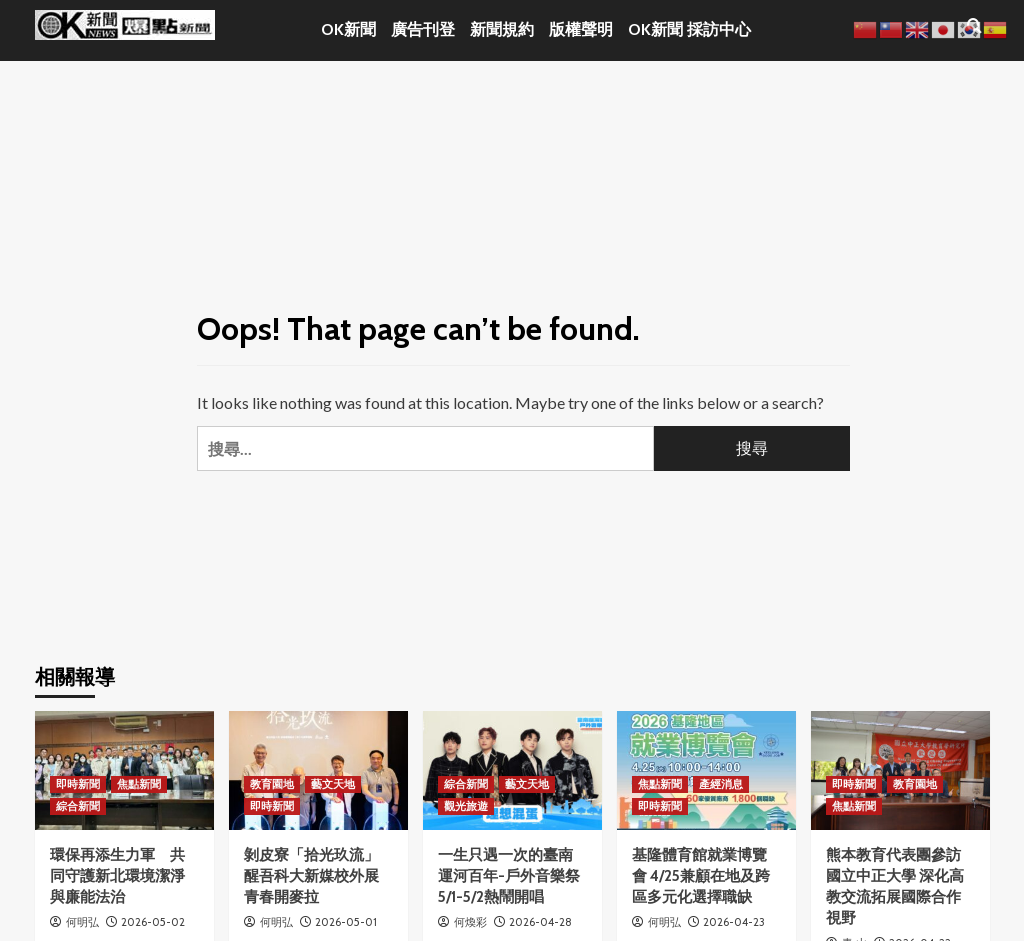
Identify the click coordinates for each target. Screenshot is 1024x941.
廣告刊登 (423, 29)
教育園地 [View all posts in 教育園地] (272, 784)
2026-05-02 (153, 922)
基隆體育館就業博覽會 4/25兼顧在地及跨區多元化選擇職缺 (701, 876)
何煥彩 (470, 922)
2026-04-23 (734, 922)
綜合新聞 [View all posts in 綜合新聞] (78, 806)
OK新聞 (348, 29)
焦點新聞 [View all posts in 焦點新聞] (139, 784)
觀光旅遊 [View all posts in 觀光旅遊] (466, 806)
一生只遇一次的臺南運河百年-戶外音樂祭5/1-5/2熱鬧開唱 (509, 876)
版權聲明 (581, 29)
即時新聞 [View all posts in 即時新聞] (78, 784)
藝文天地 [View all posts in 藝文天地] (333, 784)
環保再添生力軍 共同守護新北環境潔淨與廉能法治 (117, 876)
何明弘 (82, 922)
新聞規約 (502, 29)
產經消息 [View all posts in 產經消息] (721, 784)
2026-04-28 (540, 922)
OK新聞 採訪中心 (689, 29)
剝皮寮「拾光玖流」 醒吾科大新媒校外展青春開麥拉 (311, 876)
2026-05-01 (346, 922)
